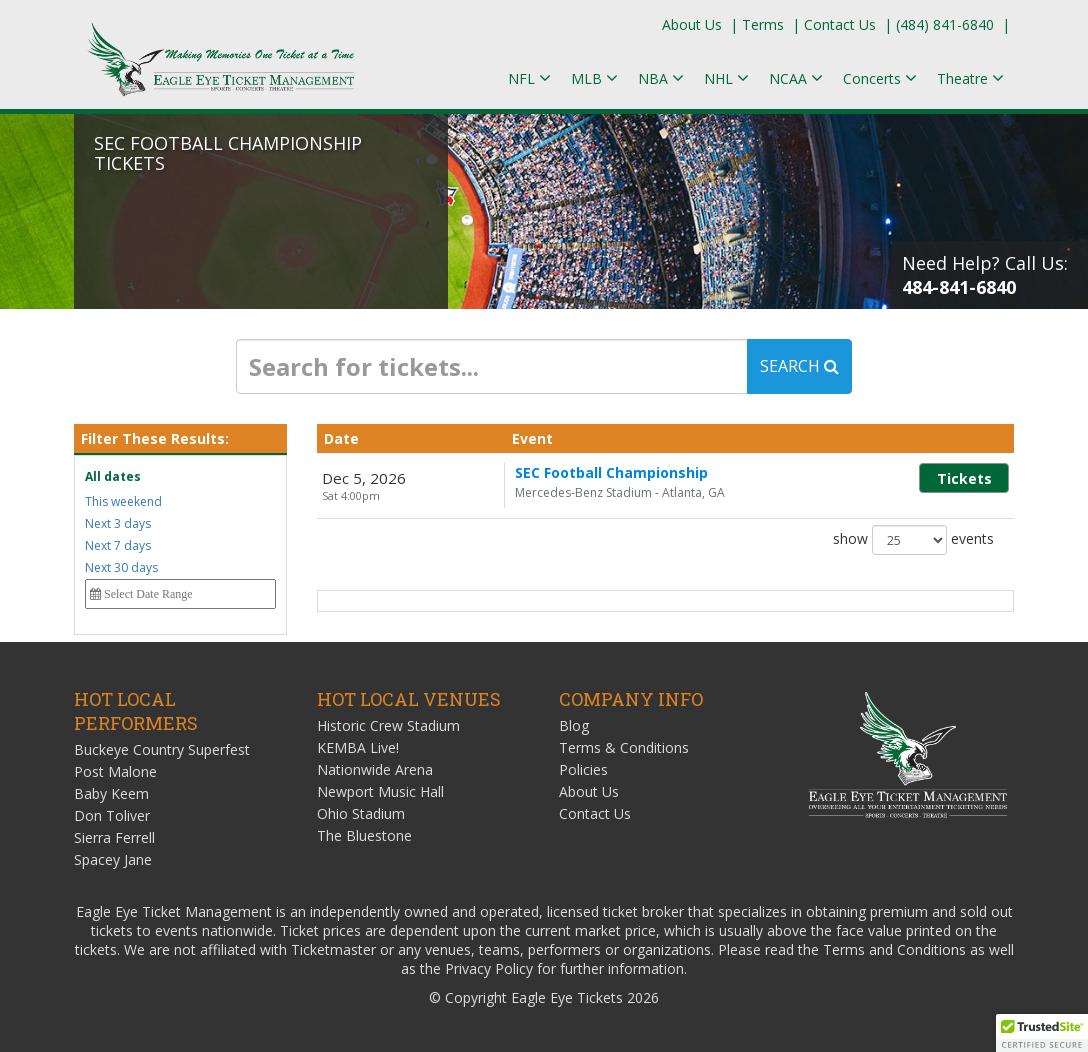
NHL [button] (726, 78)
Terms (763, 24)
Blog (574, 725)
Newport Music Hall (380, 791)
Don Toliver (112, 815)
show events (913, 540)
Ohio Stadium (361, 813)
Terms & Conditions (624, 747)
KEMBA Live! (358, 747)
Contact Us (840, 24)
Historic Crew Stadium (388, 725)
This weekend (123, 501)
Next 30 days (121, 567)
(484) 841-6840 (945, 24)
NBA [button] (661, 78)
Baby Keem (111, 793)
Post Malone (115, 771)
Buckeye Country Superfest (162, 749)
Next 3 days (118, 523)
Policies (583, 769)
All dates (113, 476)
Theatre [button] (970, 78)
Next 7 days (118, 545)
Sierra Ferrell (114, 837)
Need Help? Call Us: (985, 275)
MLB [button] (594, 78)
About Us (692, 24)
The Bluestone (364, 835)
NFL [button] (529, 78)
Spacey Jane (113, 859)
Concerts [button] (880, 78)
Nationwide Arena (375, 769)
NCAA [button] (796, 78)
